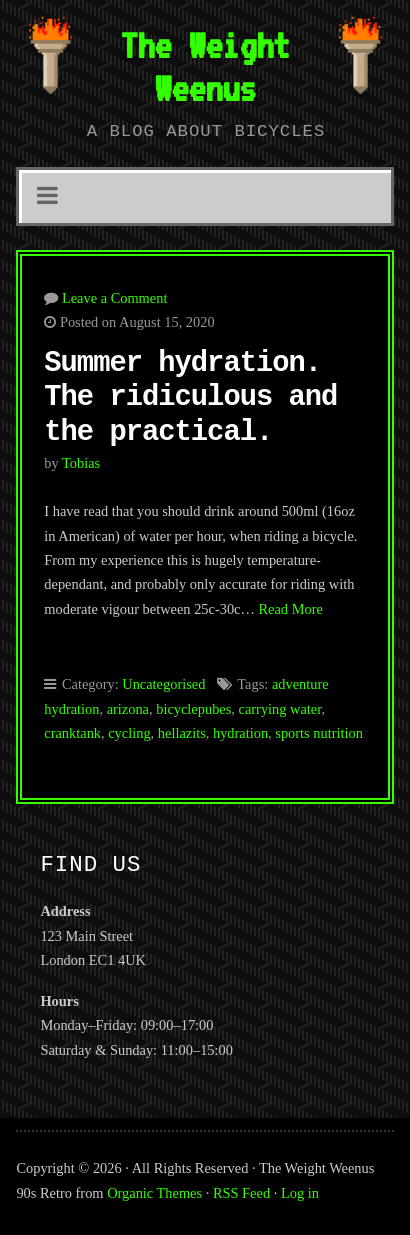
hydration (240, 733)
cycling (129, 733)
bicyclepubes (193, 709)
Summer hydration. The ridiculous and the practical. (190, 398)
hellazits (182, 733)
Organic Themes (154, 1193)
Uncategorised (163, 684)
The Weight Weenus (205, 66)
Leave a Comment (115, 298)
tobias (81, 463)
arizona (128, 709)
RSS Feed (241, 1193)
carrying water (280, 709)
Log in (300, 1193)
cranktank (72, 733)
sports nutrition (319, 733)
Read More (290, 609)
